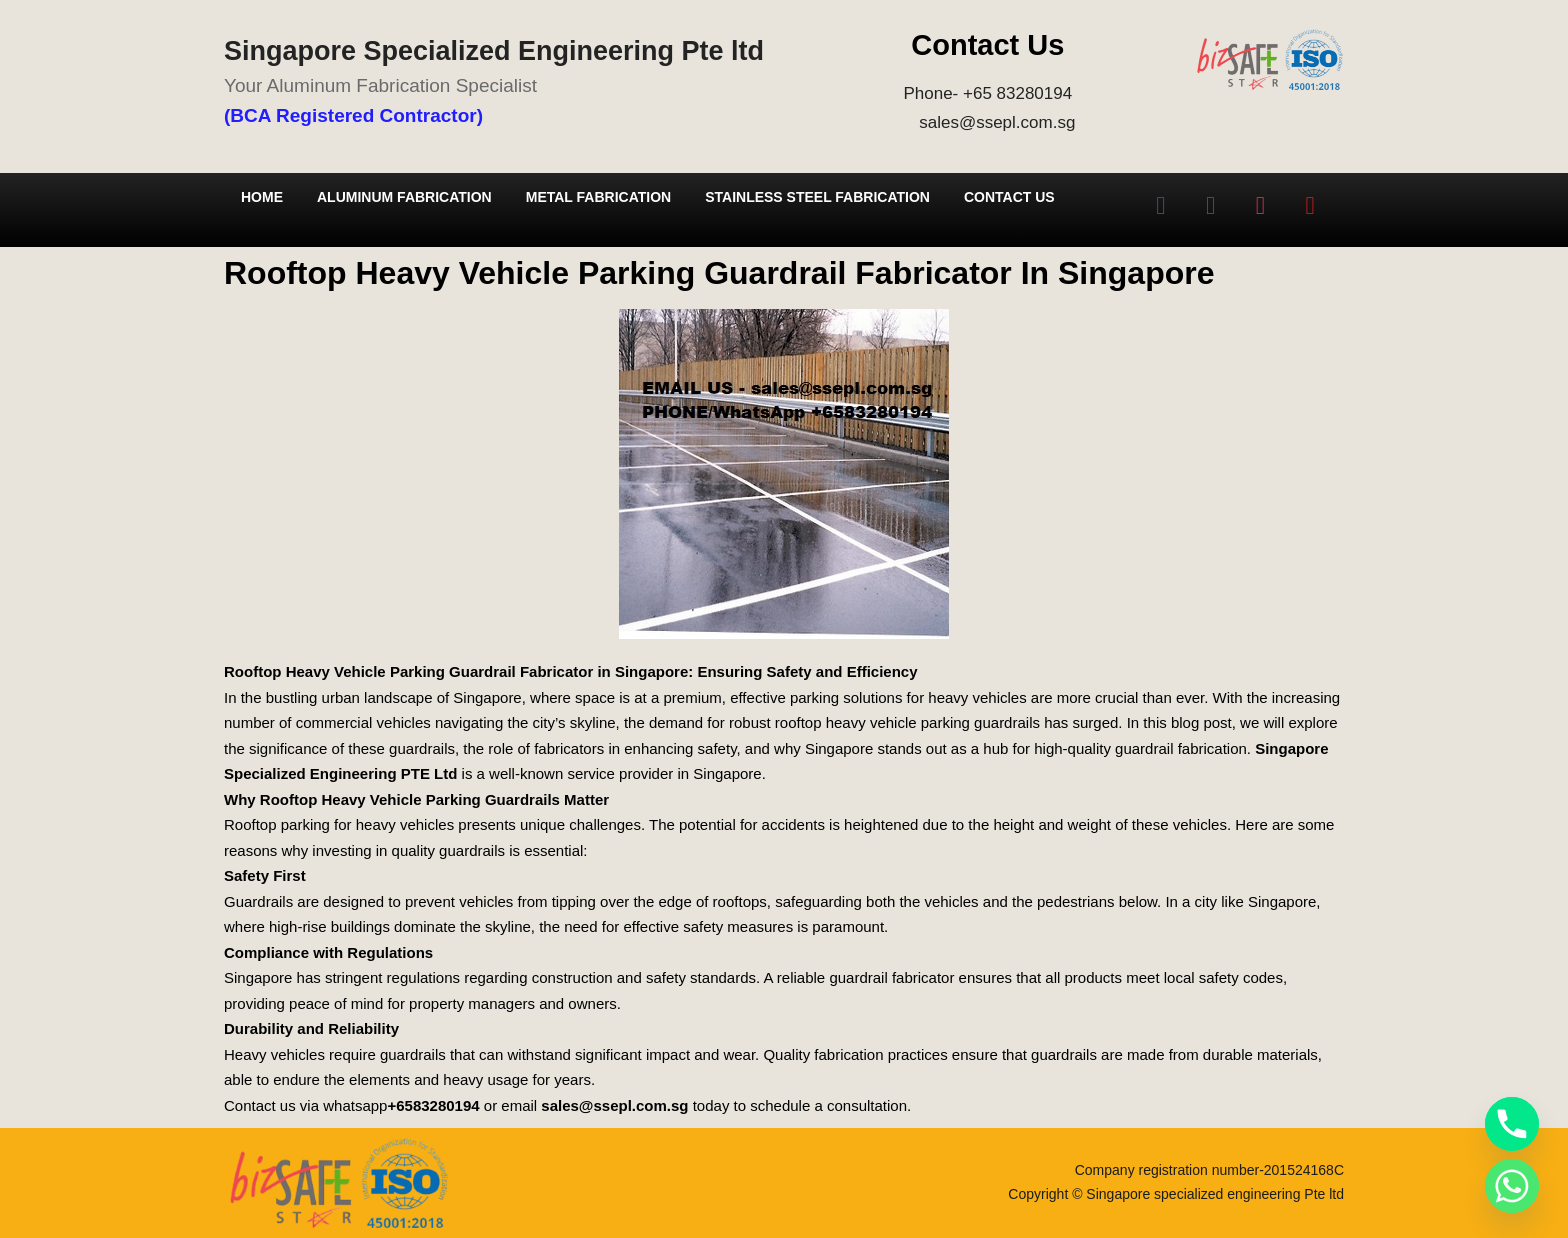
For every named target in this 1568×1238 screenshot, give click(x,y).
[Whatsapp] (1512, 1186)
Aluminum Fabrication (404, 197)
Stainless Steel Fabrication (817, 197)
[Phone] (1512, 1124)
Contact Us (1009, 197)
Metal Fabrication (598, 197)
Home (262, 197)
